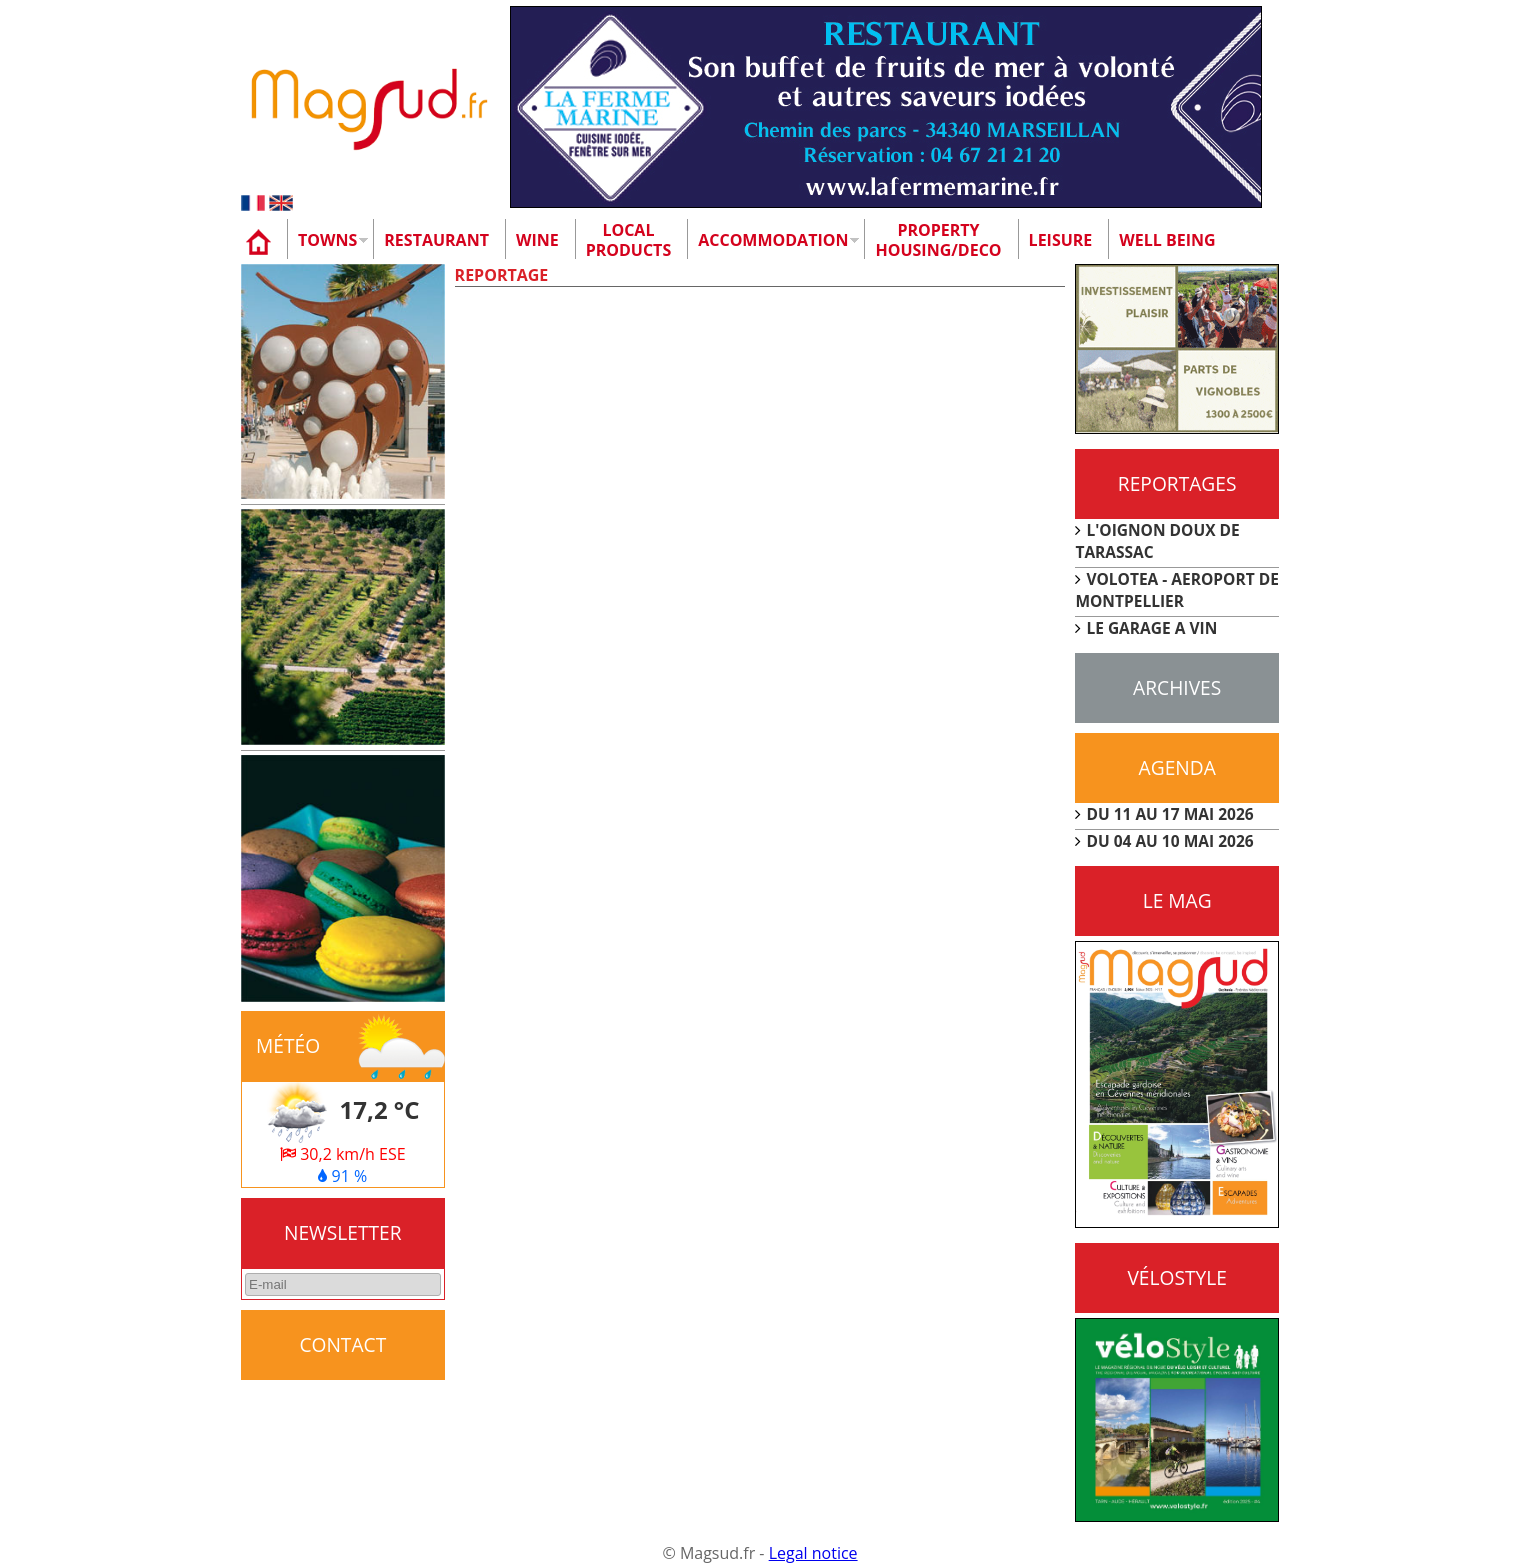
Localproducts (629, 240)
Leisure (1061, 240)
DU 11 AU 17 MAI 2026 (1169, 814)
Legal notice (813, 1553)
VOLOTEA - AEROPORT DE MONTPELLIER (1177, 590)
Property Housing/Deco (938, 240)
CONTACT (342, 1344)
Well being (1167, 240)
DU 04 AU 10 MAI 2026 (1169, 841)
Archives (1177, 687)
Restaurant (436, 240)
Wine (537, 240)
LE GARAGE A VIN (1151, 628)
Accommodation (773, 240)
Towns (327, 240)
